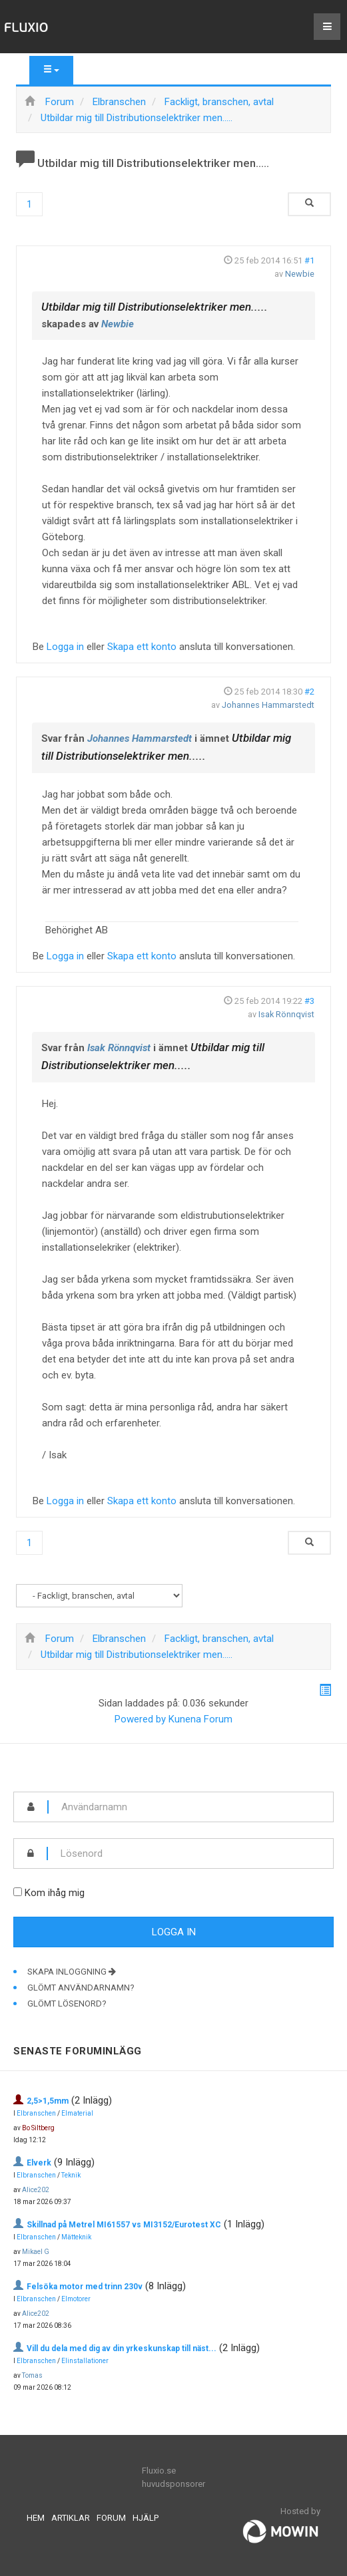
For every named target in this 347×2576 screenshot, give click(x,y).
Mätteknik (76, 2237)
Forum (111, 2518)
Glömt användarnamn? (81, 1988)
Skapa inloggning (71, 1972)
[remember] (17, 1891)
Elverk (39, 2163)
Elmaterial (77, 2113)
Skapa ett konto (141, 647)
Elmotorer (76, 2299)
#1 (309, 260)
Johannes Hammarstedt (268, 705)
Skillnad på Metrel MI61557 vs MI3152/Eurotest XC (124, 2224)
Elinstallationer (85, 2360)
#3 (309, 1001)
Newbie (299, 274)
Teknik (71, 2175)
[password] (190, 1853)
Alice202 (35, 2189)
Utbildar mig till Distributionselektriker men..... (154, 306)
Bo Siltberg (38, 2128)
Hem (36, 2518)
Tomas (32, 2375)
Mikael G (35, 2251)
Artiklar (70, 2518)
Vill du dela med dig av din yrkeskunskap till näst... (121, 2348)
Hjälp (146, 2518)
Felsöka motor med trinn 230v (85, 2286)
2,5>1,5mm (48, 2101)
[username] (191, 1807)
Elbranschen (36, 2113)
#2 (309, 692)
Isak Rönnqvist (286, 1014)
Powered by (140, 1719)
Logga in (65, 647)
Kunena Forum (200, 1719)
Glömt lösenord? (67, 2004)
